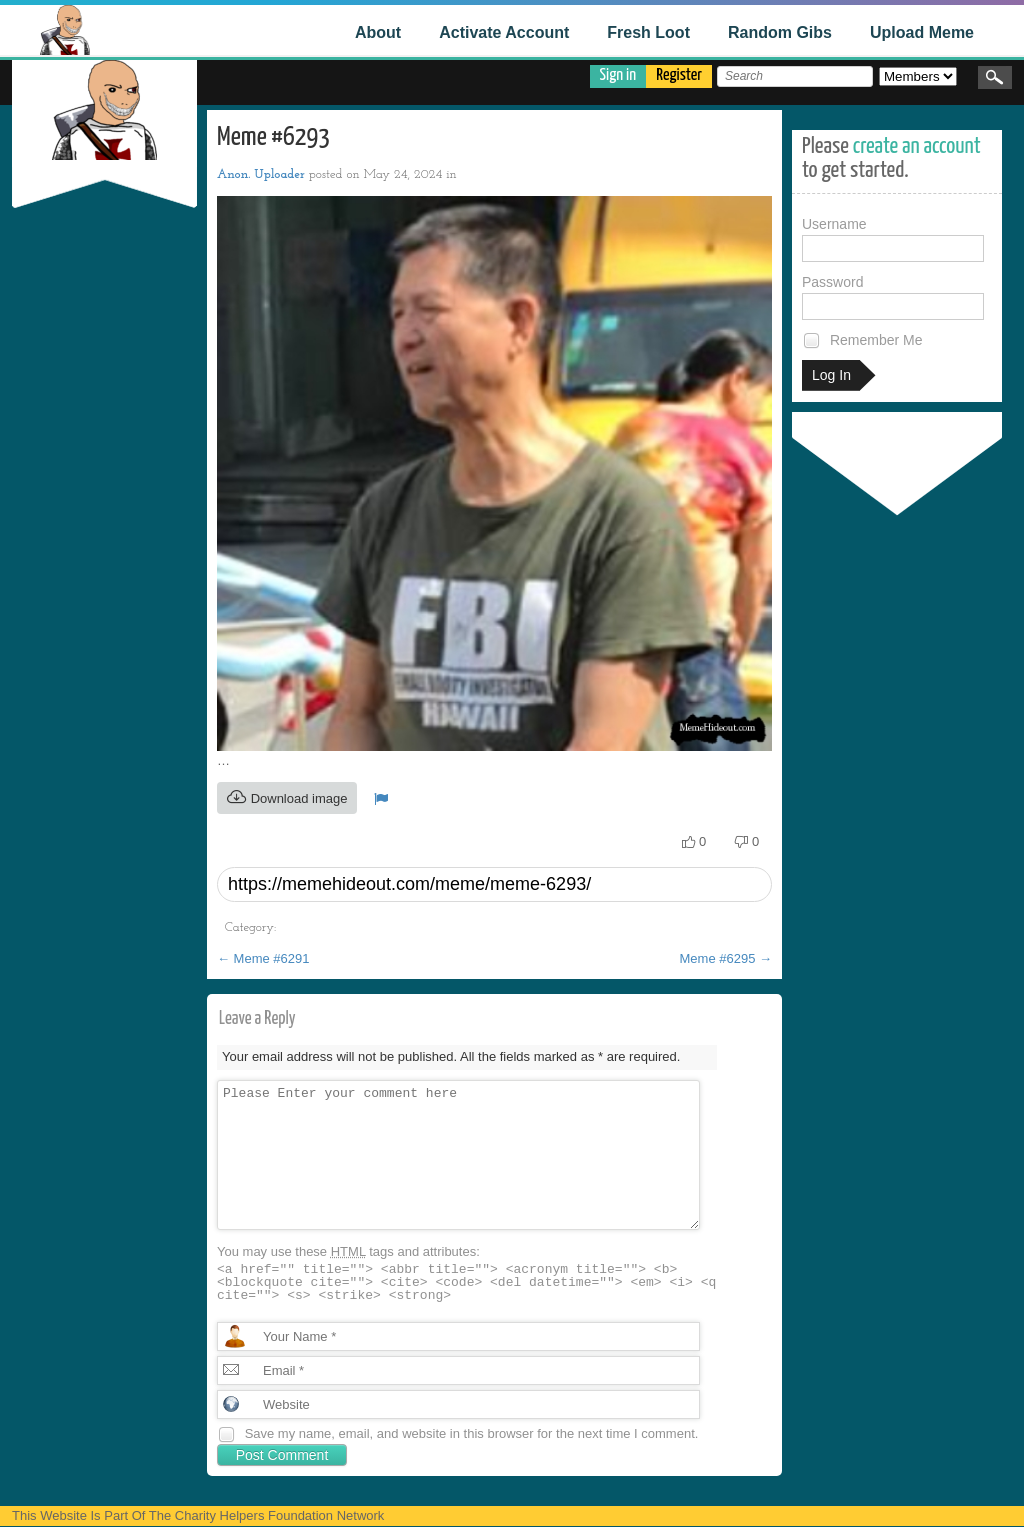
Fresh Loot (648, 32)
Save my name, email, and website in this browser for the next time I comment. (472, 1433)
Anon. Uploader (261, 174)
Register (679, 75)
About (378, 32)
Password (893, 297)
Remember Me (862, 340)
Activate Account (504, 32)
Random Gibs (780, 32)
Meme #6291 (263, 958)
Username (893, 239)
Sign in (618, 75)
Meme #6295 (726, 958)
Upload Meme (922, 32)
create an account (917, 146)
